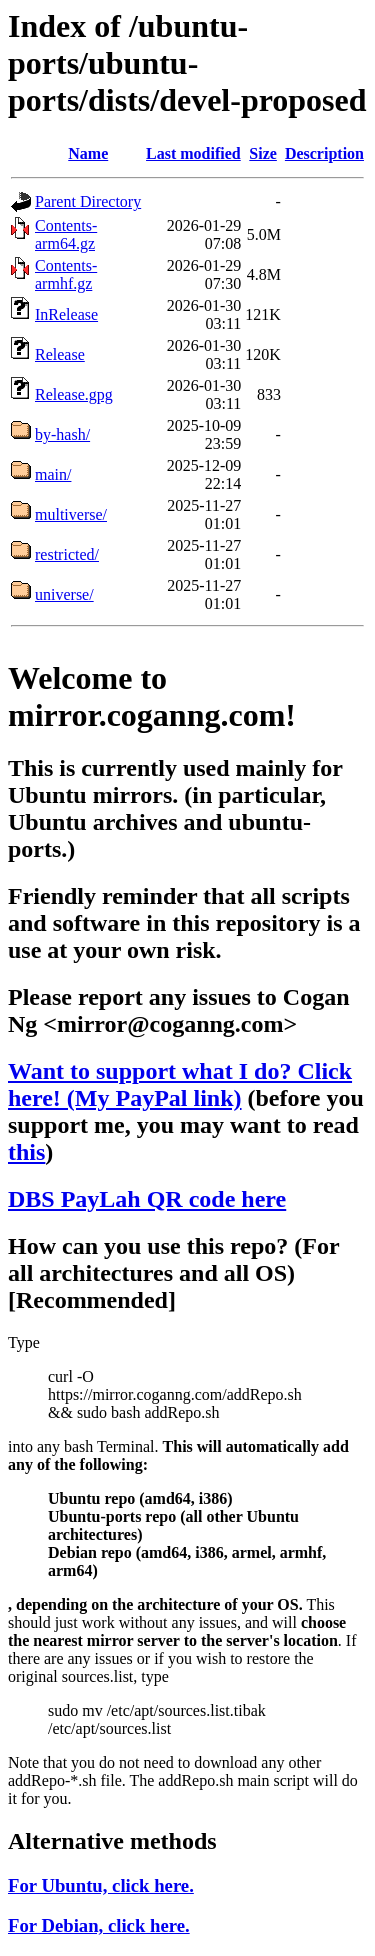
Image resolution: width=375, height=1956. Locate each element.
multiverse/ (71, 514)
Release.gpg (74, 394)
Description (324, 153)
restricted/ (67, 554)
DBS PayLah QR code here (147, 1199)
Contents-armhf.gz (66, 274)
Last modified (193, 153)
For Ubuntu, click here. (101, 1885)
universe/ (64, 594)
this (26, 1152)
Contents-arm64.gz (66, 234)
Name (88, 153)
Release (60, 354)
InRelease (66, 314)
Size (263, 153)
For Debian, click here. (99, 1925)
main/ (53, 474)
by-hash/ (62, 434)
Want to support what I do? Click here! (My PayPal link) (180, 1084)
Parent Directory (88, 201)
